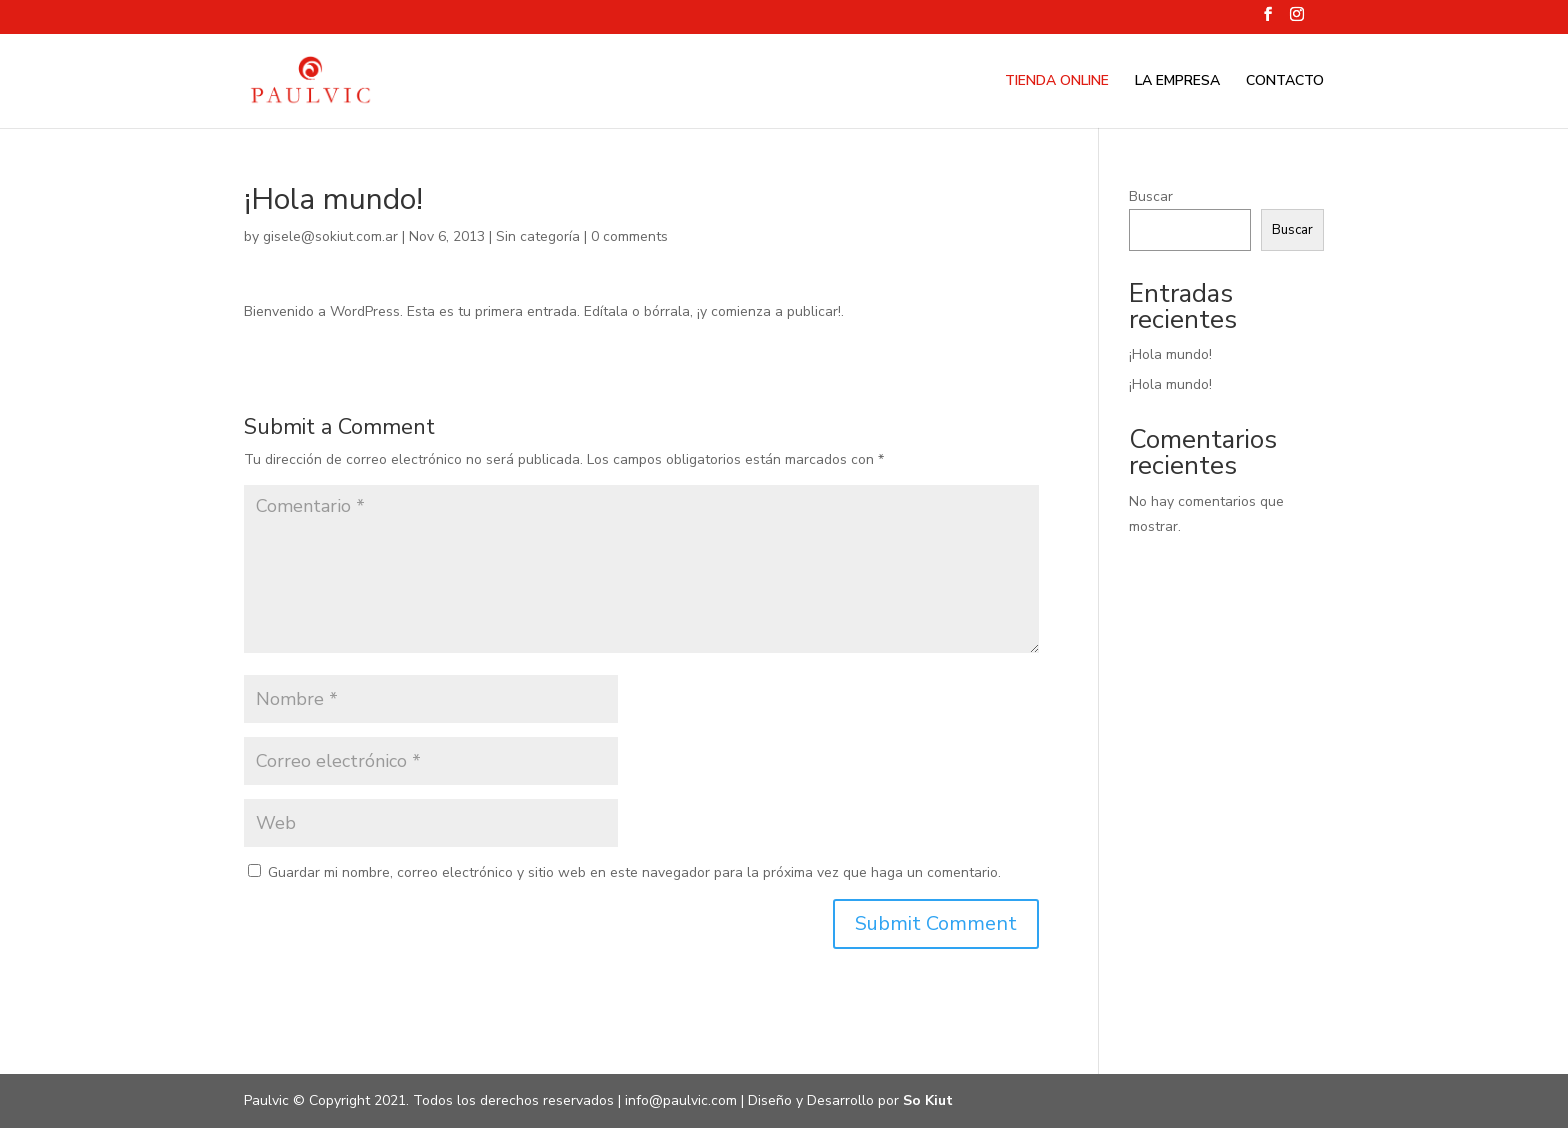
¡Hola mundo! (1170, 354)
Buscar (1151, 196)
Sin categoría (538, 236)
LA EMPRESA (1177, 82)
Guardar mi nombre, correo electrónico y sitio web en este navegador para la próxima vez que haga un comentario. (634, 872)
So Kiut (928, 1100)
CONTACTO (1285, 82)
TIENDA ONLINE (1057, 82)
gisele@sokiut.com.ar (330, 236)
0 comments (629, 236)
